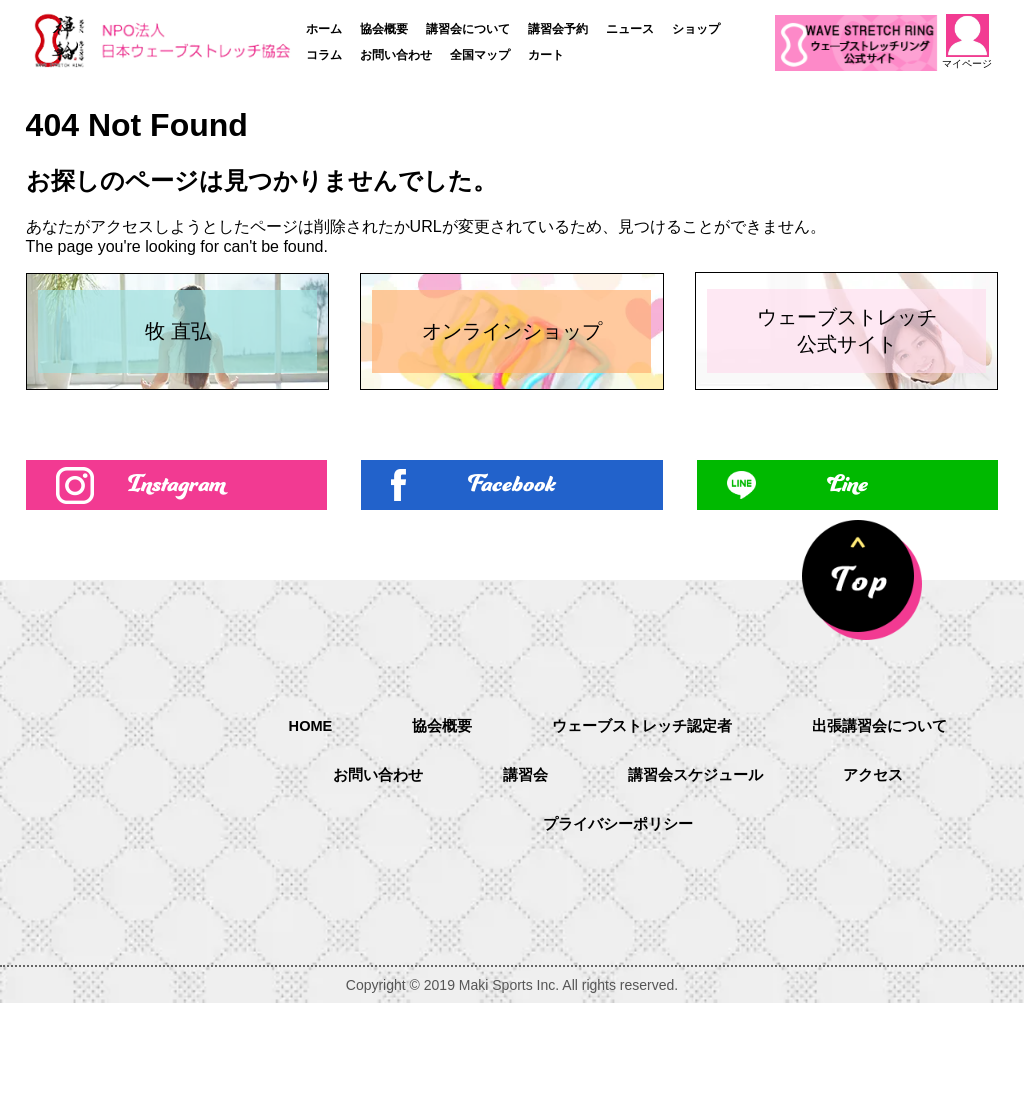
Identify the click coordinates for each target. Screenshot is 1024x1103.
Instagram (176, 580)
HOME (410, 822)
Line (848, 580)
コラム (324, 55)
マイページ (968, 41)
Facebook (511, 580)
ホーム (324, 29)
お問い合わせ (396, 55)
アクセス (498, 925)
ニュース (630, 29)
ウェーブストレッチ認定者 (754, 823)
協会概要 (384, 29)
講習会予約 (558, 29)
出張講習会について (354, 874)
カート (546, 55)
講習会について (468, 29)
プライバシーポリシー (690, 925)
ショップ (696, 29)
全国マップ (480, 55)
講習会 (706, 874)
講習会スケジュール (882, 874)
